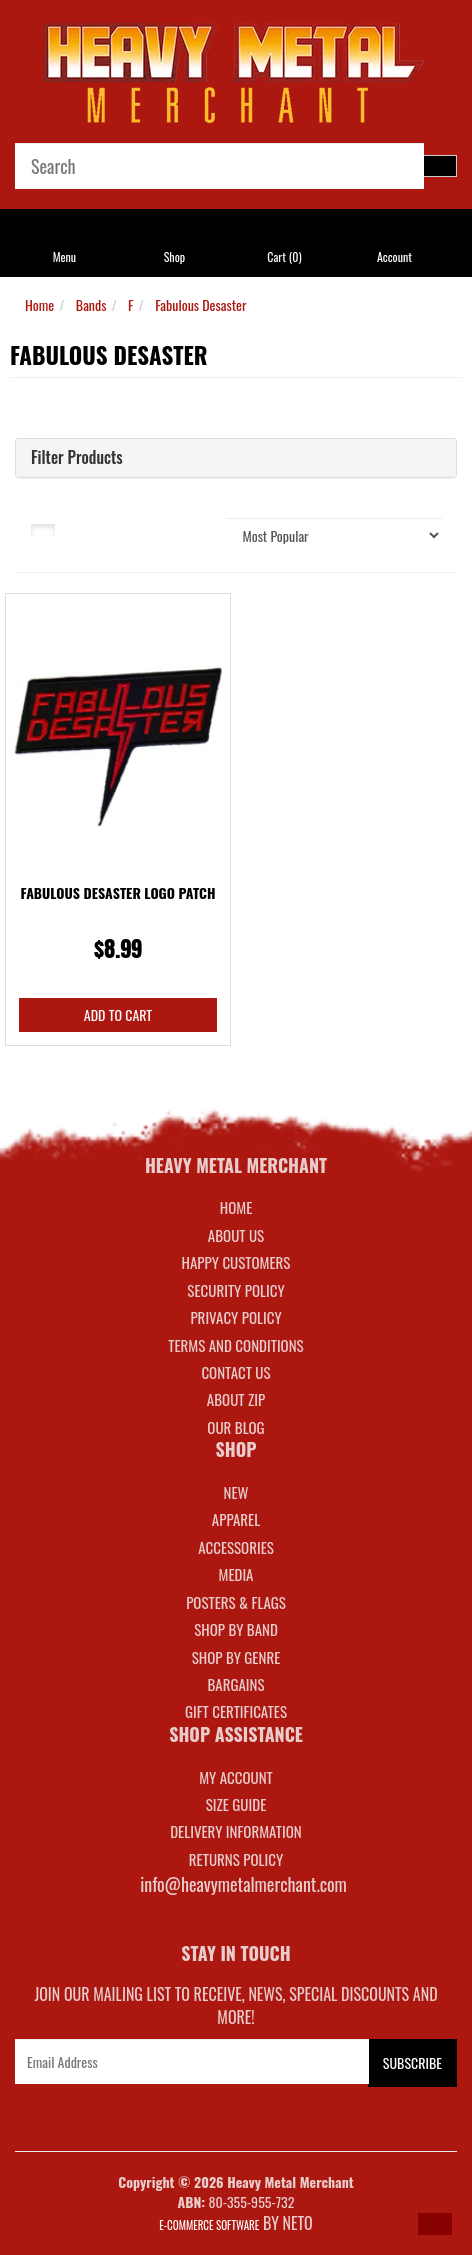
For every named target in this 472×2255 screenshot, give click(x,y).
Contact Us (235, 1372)
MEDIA (235, 1574)
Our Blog (235, 1427)
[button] (435, 2224)
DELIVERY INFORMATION (236, 1831)
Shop (174, 256)
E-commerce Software (209, 2225)
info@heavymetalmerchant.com (243, 1884)
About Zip (236, 1399)
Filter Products (77, 458)
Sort (189, 528)
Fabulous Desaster (200, 304)
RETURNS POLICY (236, 1859)
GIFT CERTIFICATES (236, 1711)
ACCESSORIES (236, 1547)
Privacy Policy (235, 1317)
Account (394, 256)
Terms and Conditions (235, 1345)
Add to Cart (118, 1014)
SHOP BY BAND (236, 1629)
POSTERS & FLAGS (236, 1602)
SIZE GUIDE (236, 1804)
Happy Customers (236, 1262)
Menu (65, 256)
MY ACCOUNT (236, 1777)
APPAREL (236, 1519)
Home (39, 304)
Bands (91, 304)
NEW (236, 1492)
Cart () (284, 256)
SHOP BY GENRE (236, 1657)
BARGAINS (235, 1684)
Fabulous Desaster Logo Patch (118, 892)
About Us (236, 1235)
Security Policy (235, 1290)
